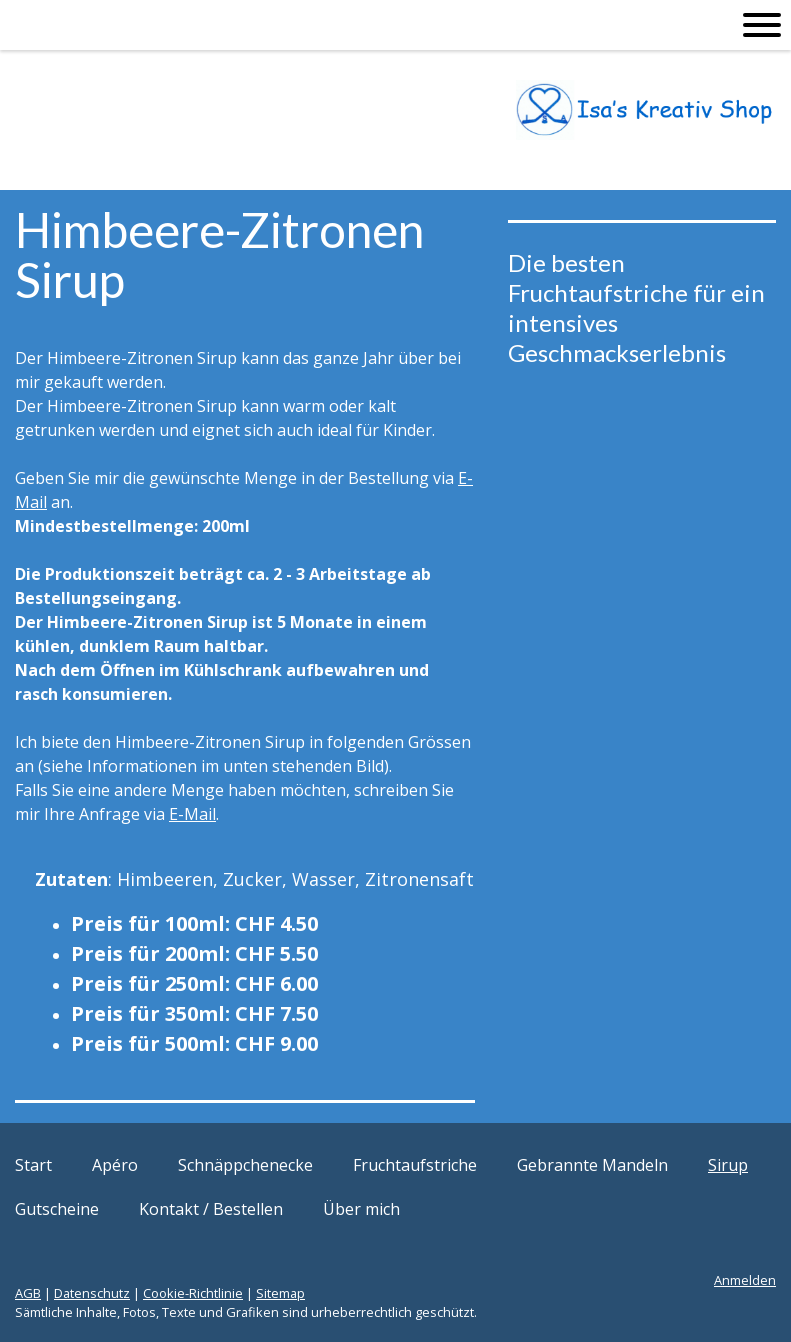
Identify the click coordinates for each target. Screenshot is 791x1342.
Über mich (361, 1209)
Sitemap (280, 1293)
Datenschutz (92, 1293)
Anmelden (745, 1280)
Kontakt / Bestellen (211, 1209)
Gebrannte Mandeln (592, 1165)
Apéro (115, 1165)
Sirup (728, 1165)
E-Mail (192, 814)
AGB (28, 1293)
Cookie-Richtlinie (193, 1293)
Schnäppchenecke (245, 1165)
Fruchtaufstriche (415, 1165)
